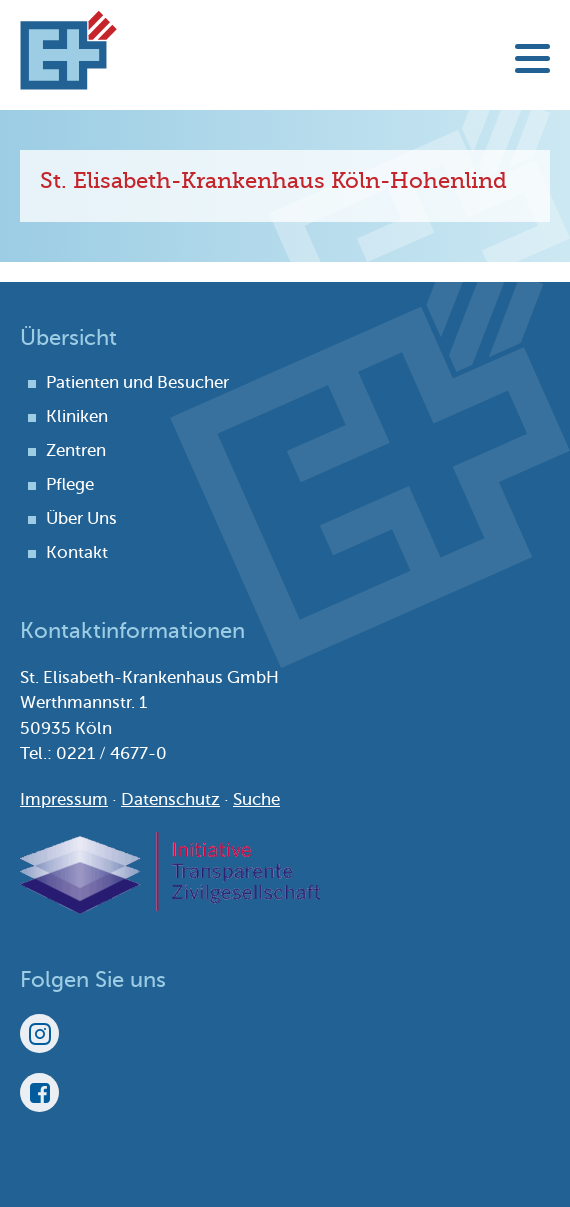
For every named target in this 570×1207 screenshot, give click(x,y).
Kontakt (77, 552)
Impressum (64, 799)
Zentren (76, 450)
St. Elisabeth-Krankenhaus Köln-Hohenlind (68, 50)
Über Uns (81, 518)
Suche (256, 799)
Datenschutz (170, 799)
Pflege (70, 484)
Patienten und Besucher (137, 382)
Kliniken (77, 416)
